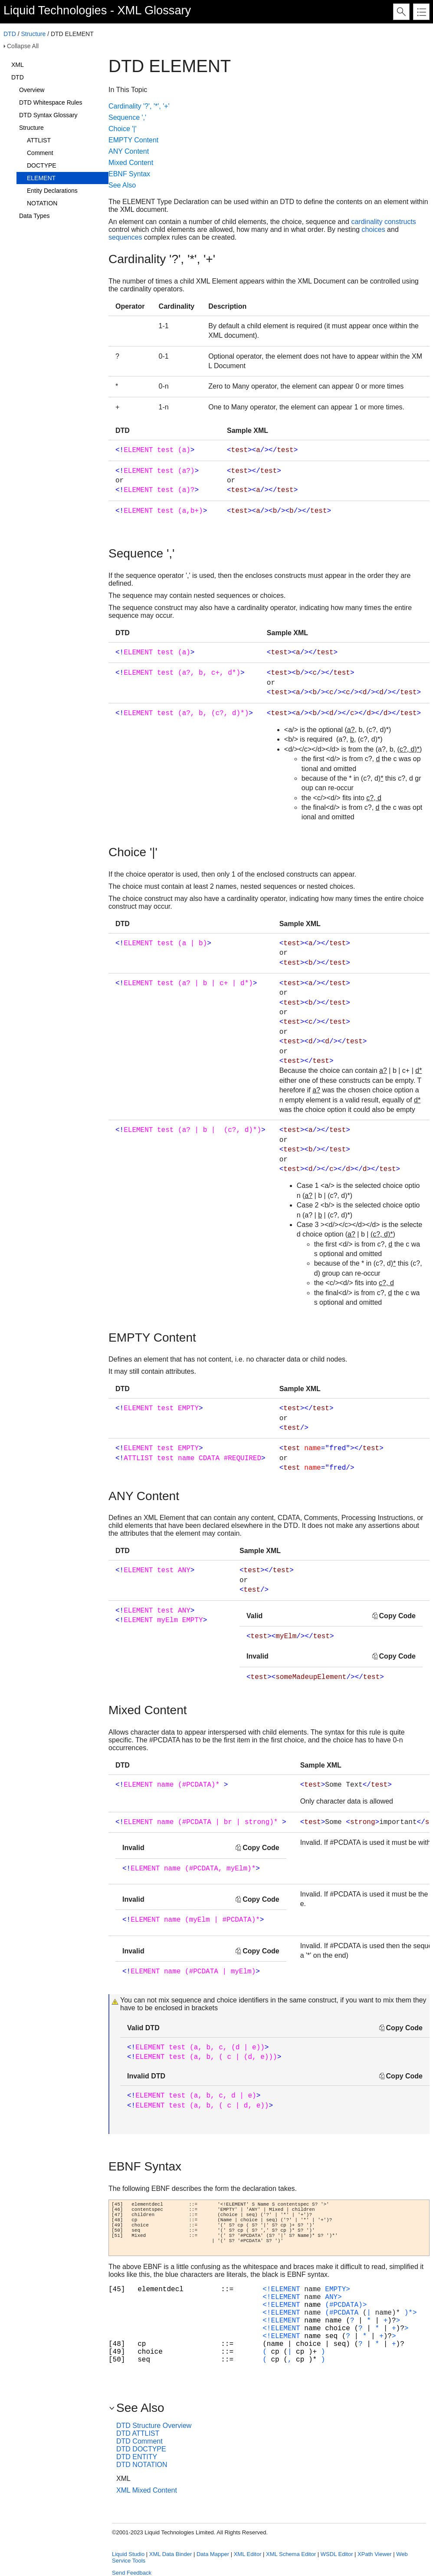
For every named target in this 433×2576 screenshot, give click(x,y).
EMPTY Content (133, 140)
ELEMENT (41, 178)
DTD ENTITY (136, 2457)
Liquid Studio (128, 2554)
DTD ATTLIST (137, 2433)
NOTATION (42, 203)
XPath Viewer (375, 2554)
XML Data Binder (170, 2554)
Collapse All (23, 46)
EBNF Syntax (129, 174)
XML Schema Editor (291, 2554)
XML (17, 64)
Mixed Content (130, 162)
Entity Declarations (52, 190)
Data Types (34, 215)
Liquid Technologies (55, 10)
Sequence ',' (127, 117)
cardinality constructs (383, 221)
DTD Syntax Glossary (48, 115)
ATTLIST (39, 140)
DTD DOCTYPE (141, 2449)
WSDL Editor (337, 2554)
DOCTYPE (41, 165)
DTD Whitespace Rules (50, 102)
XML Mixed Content (146, 2490)
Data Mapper (213, 2554)
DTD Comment (139, 2441)
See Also (122, 185)
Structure (33, 33)
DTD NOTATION (141, 2464)
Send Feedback (131, 2572)
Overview (31, 89)
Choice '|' (122, 128)
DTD (9, 33)
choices (373, 229)
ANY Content (128, 151)
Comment (40, 152)
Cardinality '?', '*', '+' (139, 106)
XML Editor (248, 2554)
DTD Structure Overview (153, 2425)
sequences (125, 237)
